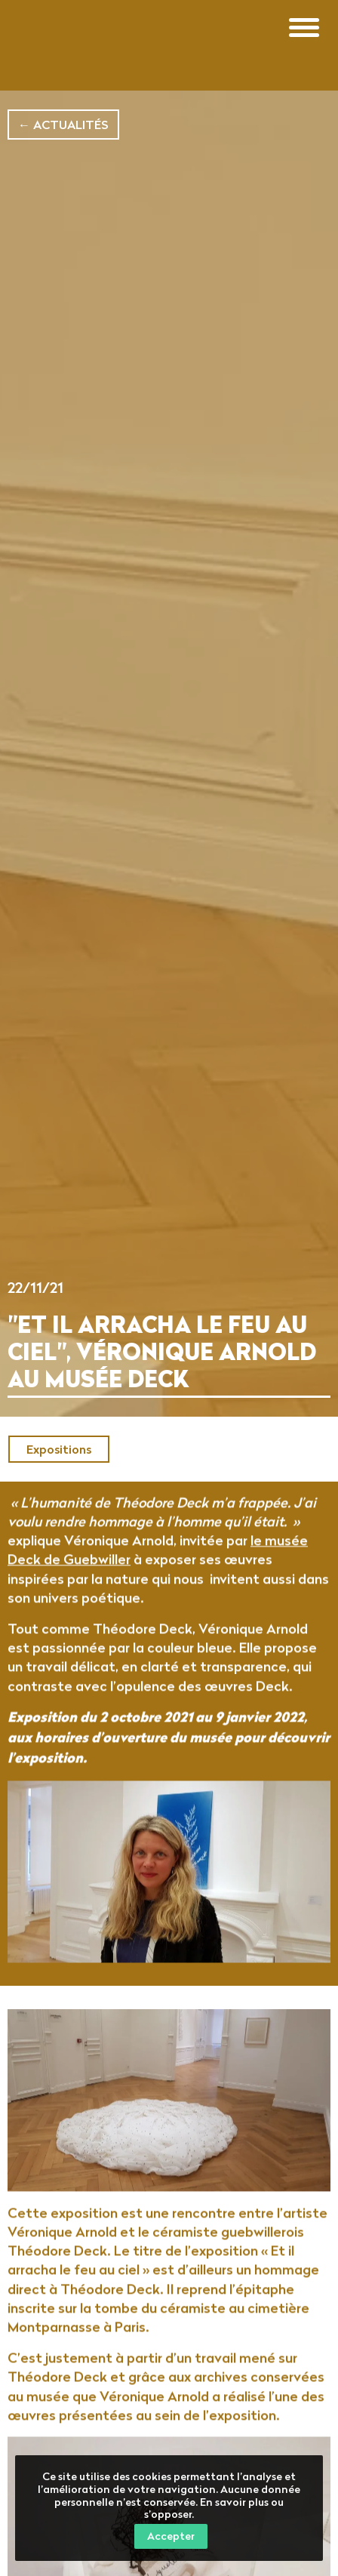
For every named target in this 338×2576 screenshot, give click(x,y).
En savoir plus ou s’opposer (214, 2508)
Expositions (58, 1449)
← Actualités (63, 124)
